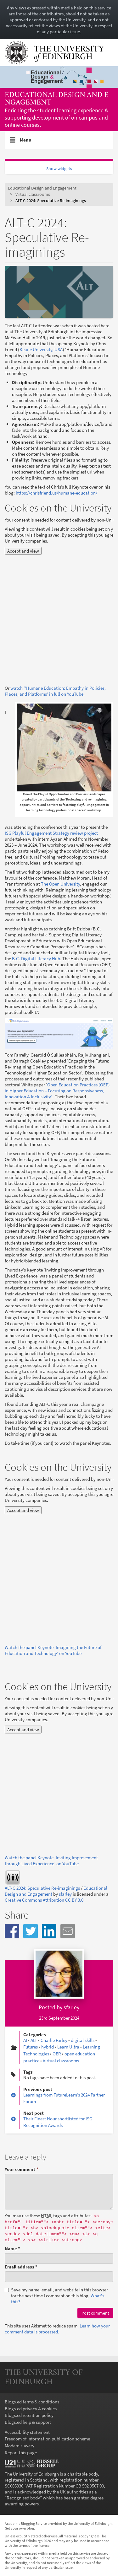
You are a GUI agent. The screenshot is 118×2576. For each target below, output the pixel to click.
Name (12, 2249)
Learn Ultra (68, 2047)
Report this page (21, 2453)
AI (25, 2040)
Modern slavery (19, 2446)
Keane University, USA (41, 349)
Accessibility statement (27, 2432)
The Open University (60, 884)
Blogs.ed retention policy (29, 2415)
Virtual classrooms (32, 194)
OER (57, 2054)
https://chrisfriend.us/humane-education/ (56, 493)
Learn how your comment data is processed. (57, 2329)
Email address (21, 2267)
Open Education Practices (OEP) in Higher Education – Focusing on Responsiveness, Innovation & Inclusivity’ (57, 1091)
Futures (30, 2047)
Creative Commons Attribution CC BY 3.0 (44, 1900)
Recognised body (23, 2498)
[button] (12, 1931)
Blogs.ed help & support (28, 2422)
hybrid (47, 2047)
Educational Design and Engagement (57, 99)
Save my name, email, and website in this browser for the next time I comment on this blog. (56, 2296)
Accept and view (23, 551)
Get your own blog (19, 2528)
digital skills (82, 2040)
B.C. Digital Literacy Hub (36, 958)
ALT (34, 2040)
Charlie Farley (54, 2040)
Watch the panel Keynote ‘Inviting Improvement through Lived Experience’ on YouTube (51, 1860)
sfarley (65, 1894)
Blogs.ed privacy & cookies (31, 2409)
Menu (25, 142)
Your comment (21, 2169)
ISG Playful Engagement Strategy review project (51, 833)
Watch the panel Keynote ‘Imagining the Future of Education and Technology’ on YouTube (53, 1650)
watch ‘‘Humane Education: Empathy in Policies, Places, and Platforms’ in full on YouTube (55, 691)
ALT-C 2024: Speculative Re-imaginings (42, 1888)
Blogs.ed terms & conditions (32, 2402)
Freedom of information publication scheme (47, 2439)
